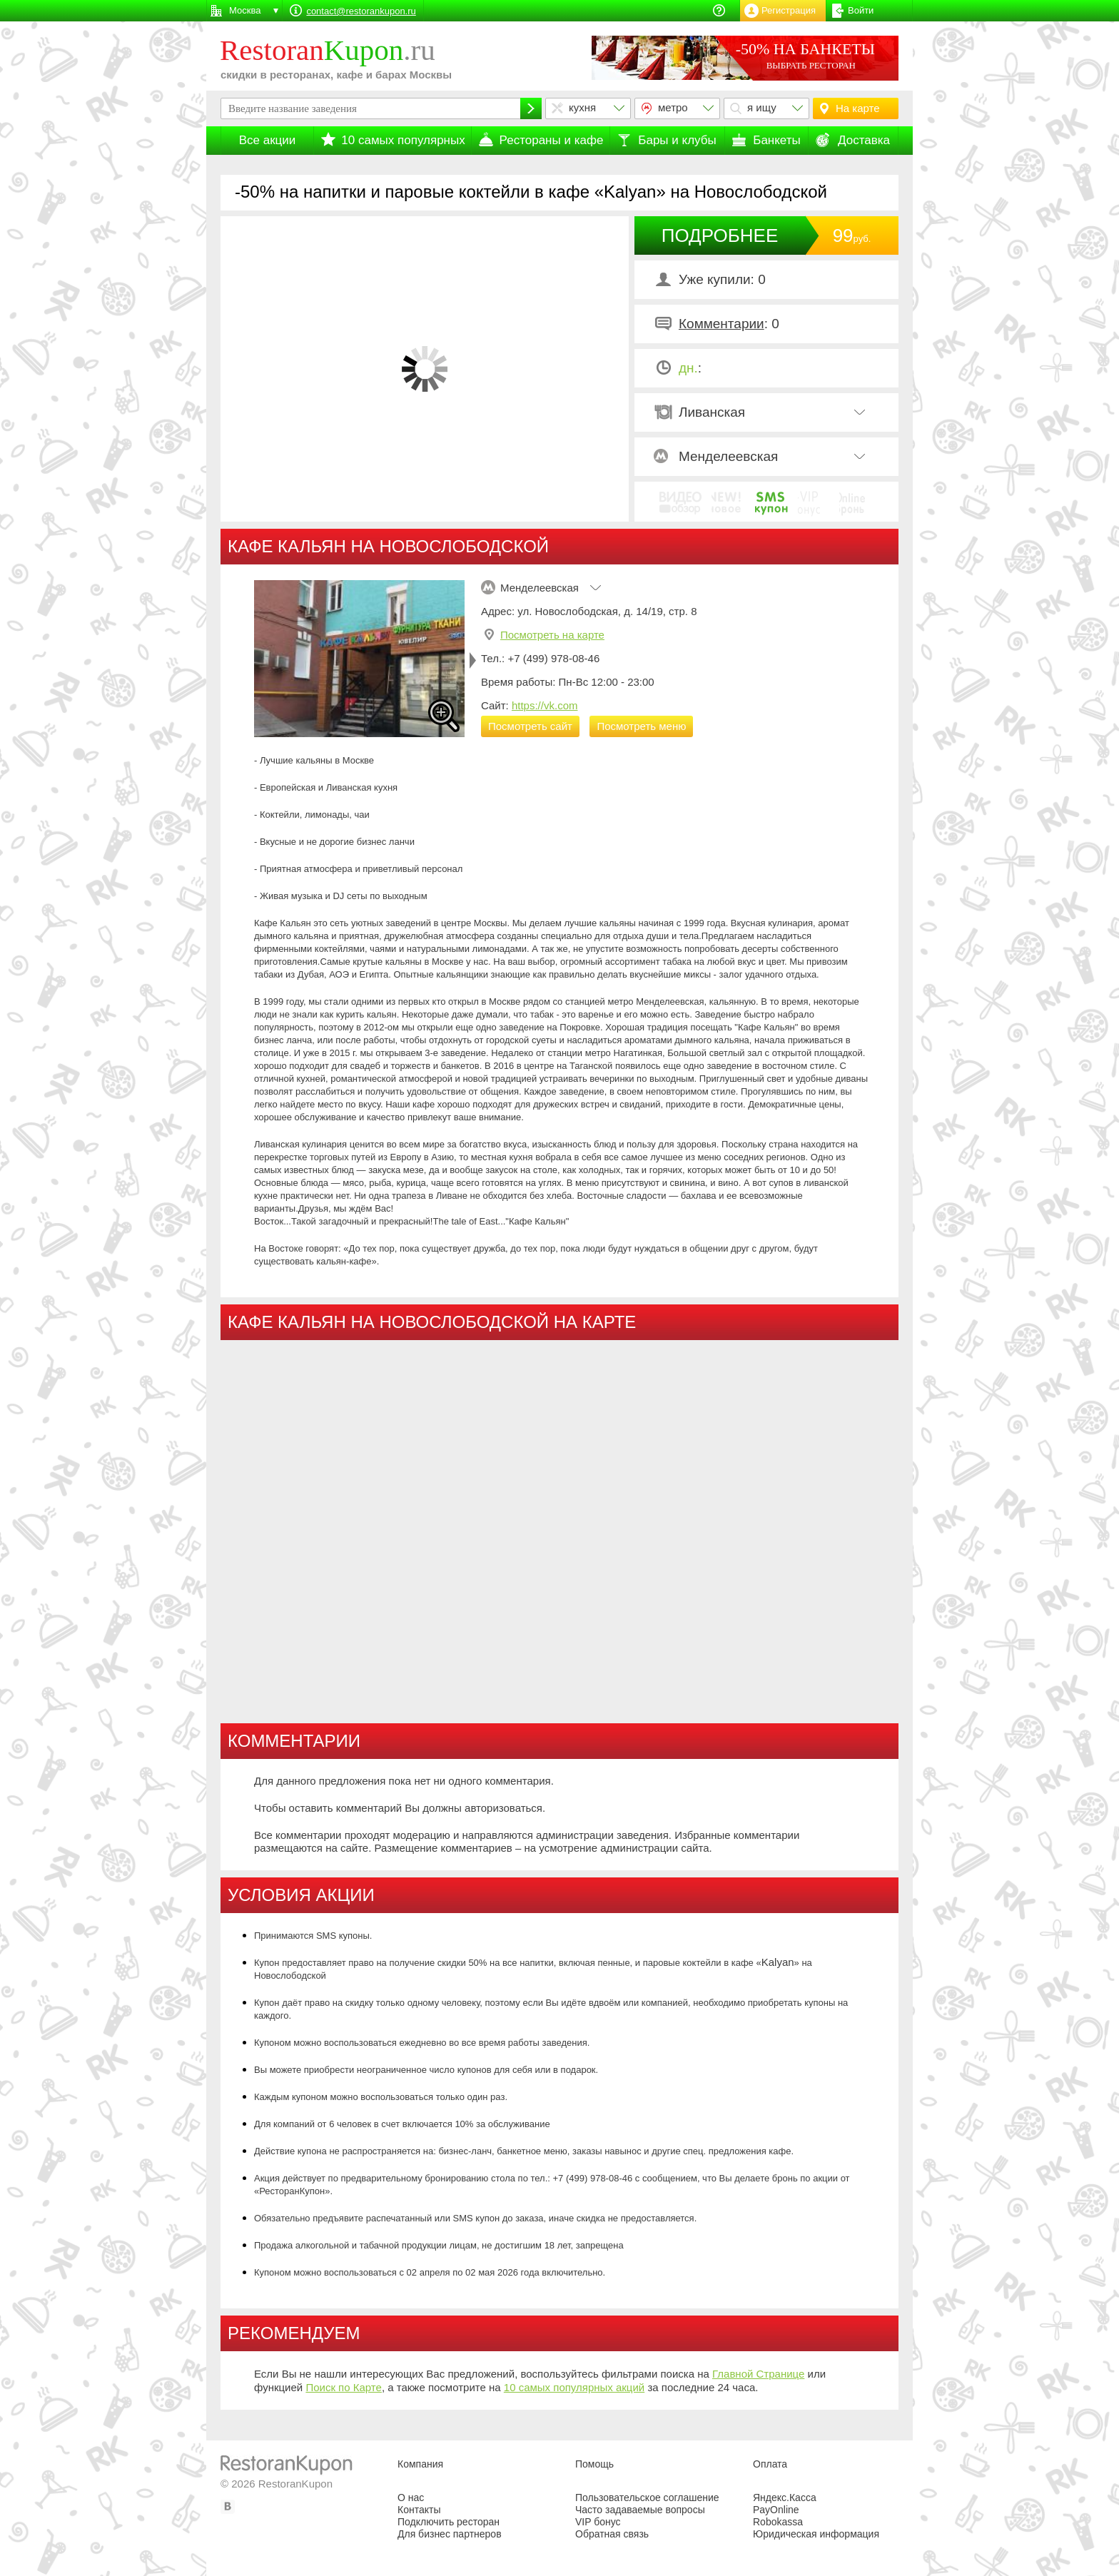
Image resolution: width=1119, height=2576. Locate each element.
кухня (582, 107)
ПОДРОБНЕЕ (720, 235)
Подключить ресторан (449, 2521)
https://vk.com (545, 705)
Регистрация (788, 10)
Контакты (419, 2509)
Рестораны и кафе (552, 140)
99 (852, 235)
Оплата (770, 2464)
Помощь (594, 2464)
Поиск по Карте (343, 2387)
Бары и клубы (677, 140)
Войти (861, 10)
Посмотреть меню (641, 726)
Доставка (864, 140)
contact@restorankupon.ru (360, 11)
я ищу (761, 107)
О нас (411, 2497)
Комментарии (721, 323)
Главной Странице (758, 2374)
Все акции (267, 140)
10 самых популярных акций (574, 2387)
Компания (420, 2464)
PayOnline (776, 2509)
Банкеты (777, 140)
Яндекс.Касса (784, 2497)
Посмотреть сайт (530, 726)
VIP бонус (598, 2521)
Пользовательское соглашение (647, 2497)
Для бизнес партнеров (450, 2534)
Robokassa (778, 2521)
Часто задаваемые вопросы (640, 2509)
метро (673, 107)
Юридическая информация (816, 2534)
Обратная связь (612, 2534)
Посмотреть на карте (552, 635)
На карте (858, 108)
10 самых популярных (403, 140)
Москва (244, 10)
